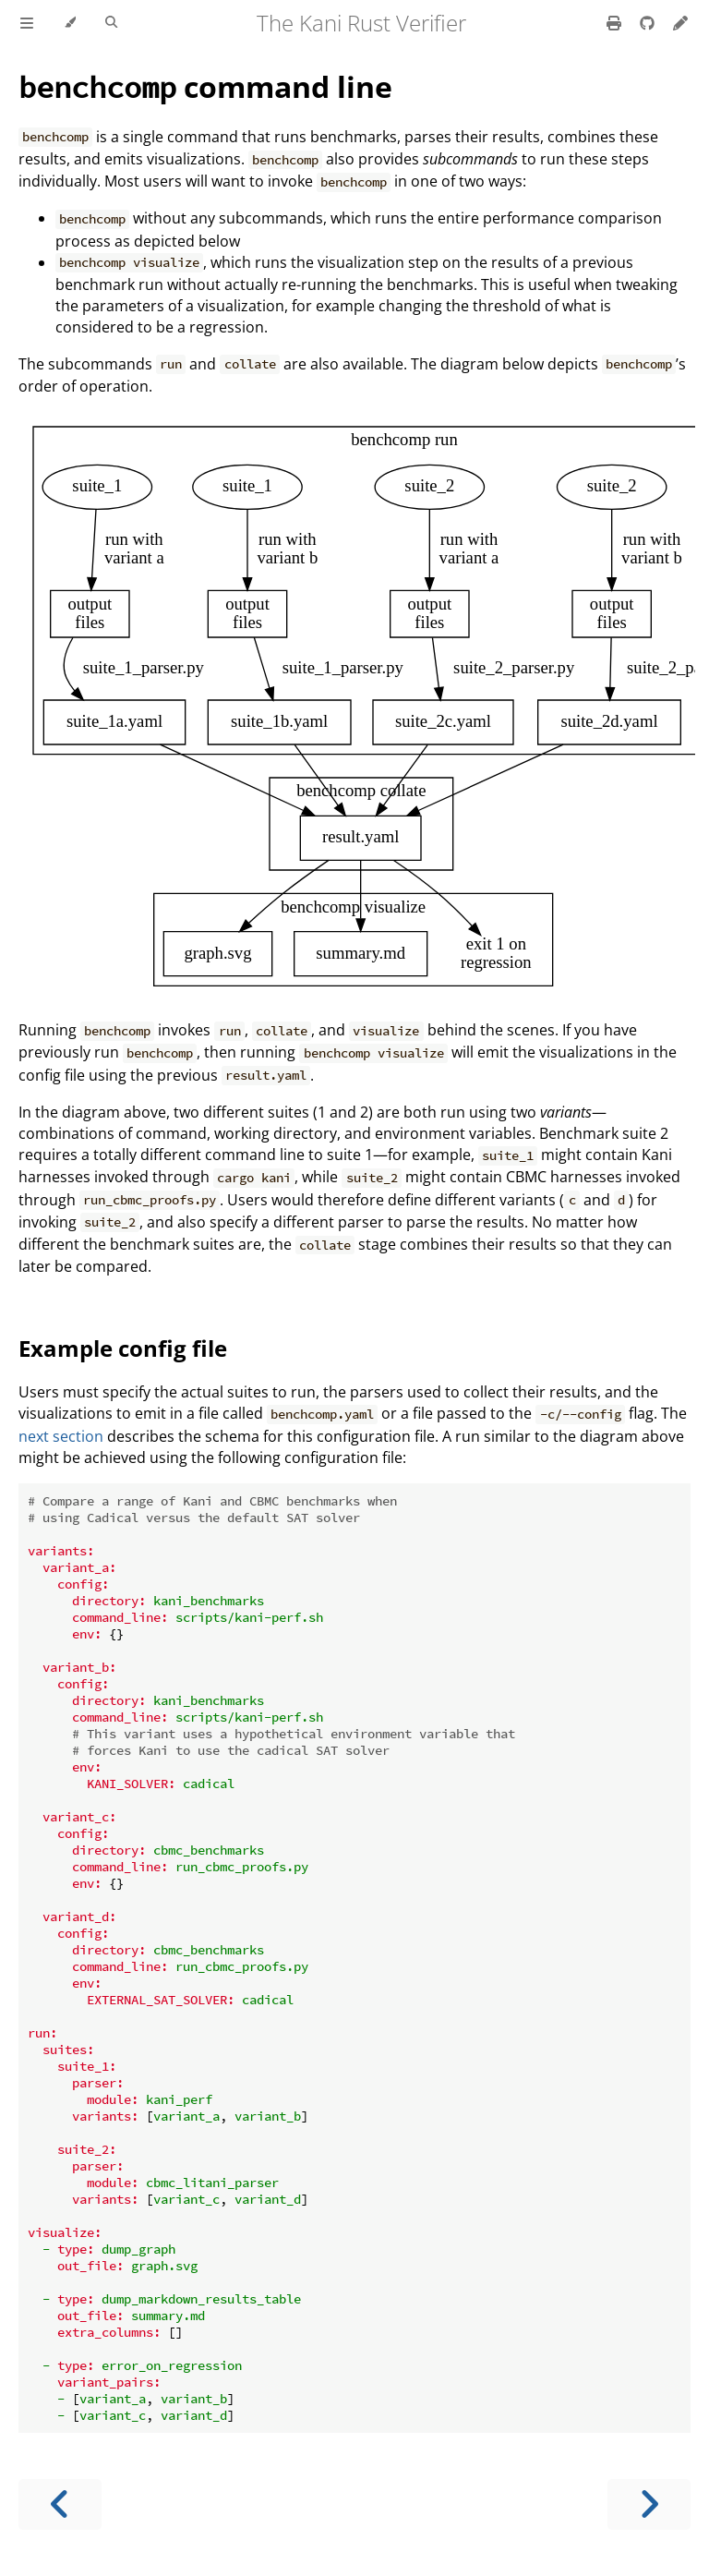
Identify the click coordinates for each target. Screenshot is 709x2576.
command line (205, 86)
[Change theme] (69, 23)
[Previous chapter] (60, 2504)
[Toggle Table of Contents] (27, 23)
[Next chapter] (649, 2504)
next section (60, 1436)
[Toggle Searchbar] (111, 23)
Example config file (122, 1348)
